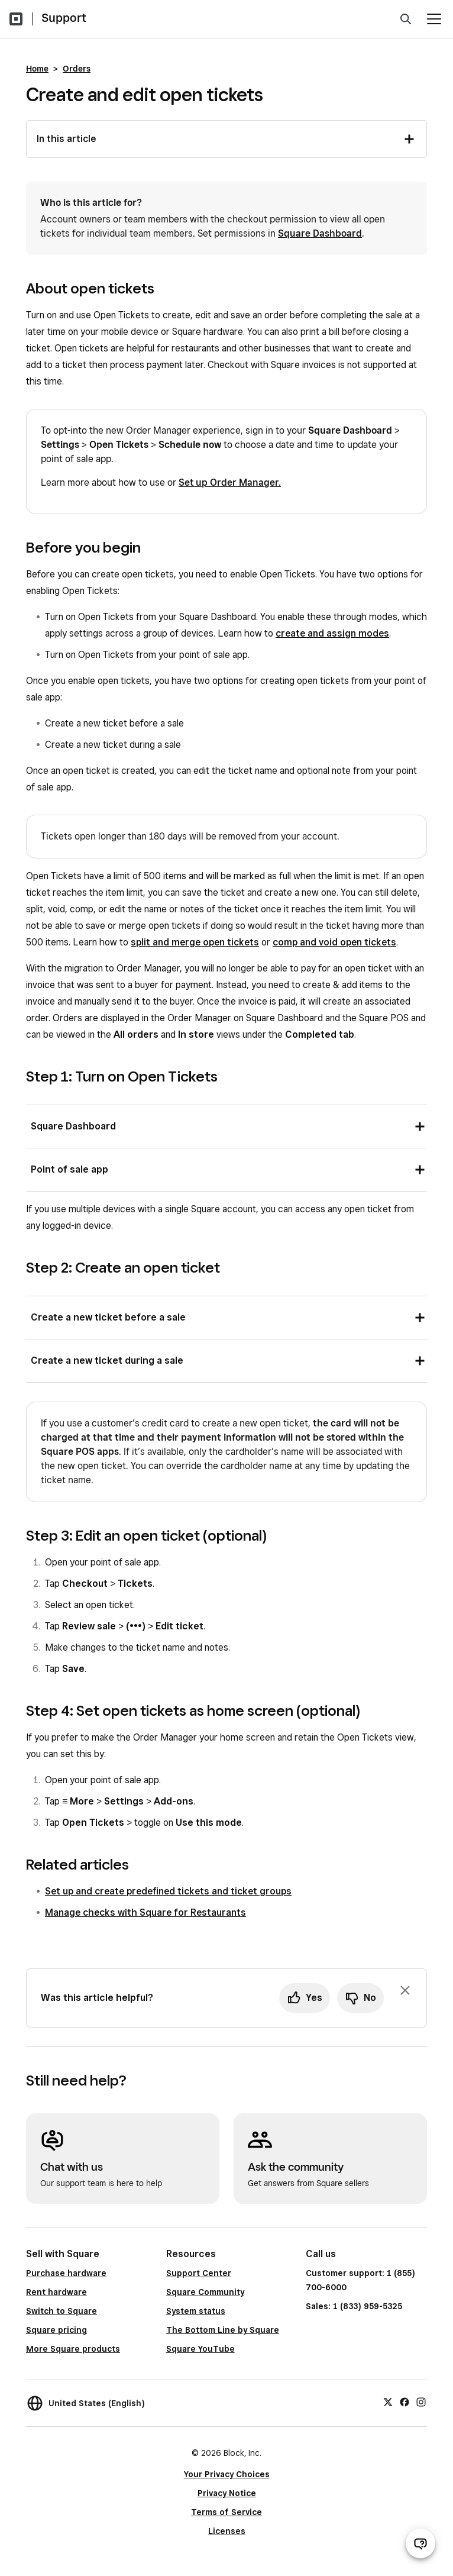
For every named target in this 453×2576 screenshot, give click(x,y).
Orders (76, 68)
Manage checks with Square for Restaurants (145, 1912)
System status (195, 2311)
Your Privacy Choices (227, 2474)
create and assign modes (332, 633)
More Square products (73, 2349)
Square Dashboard (320, 233)
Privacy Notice (227, 2493)
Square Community (205, 2292)
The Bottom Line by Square (222, 2330)
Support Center (198, 2273)
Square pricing (56, 2330)
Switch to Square (61, 2311)
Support (63, 18)
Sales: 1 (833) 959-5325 (354, 2306)
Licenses (226, 2531)
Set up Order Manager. (230, 482)
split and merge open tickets (195, 942)
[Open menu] (434, 19)
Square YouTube (200, 2349)
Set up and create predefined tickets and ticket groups (168, 1891)
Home (37, 68)
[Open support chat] (420, 2543)
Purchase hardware (66, 2273)
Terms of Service (226, 2512)
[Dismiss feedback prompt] (405, 1990)
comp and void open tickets (334, 942)
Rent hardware (56, 2292)
